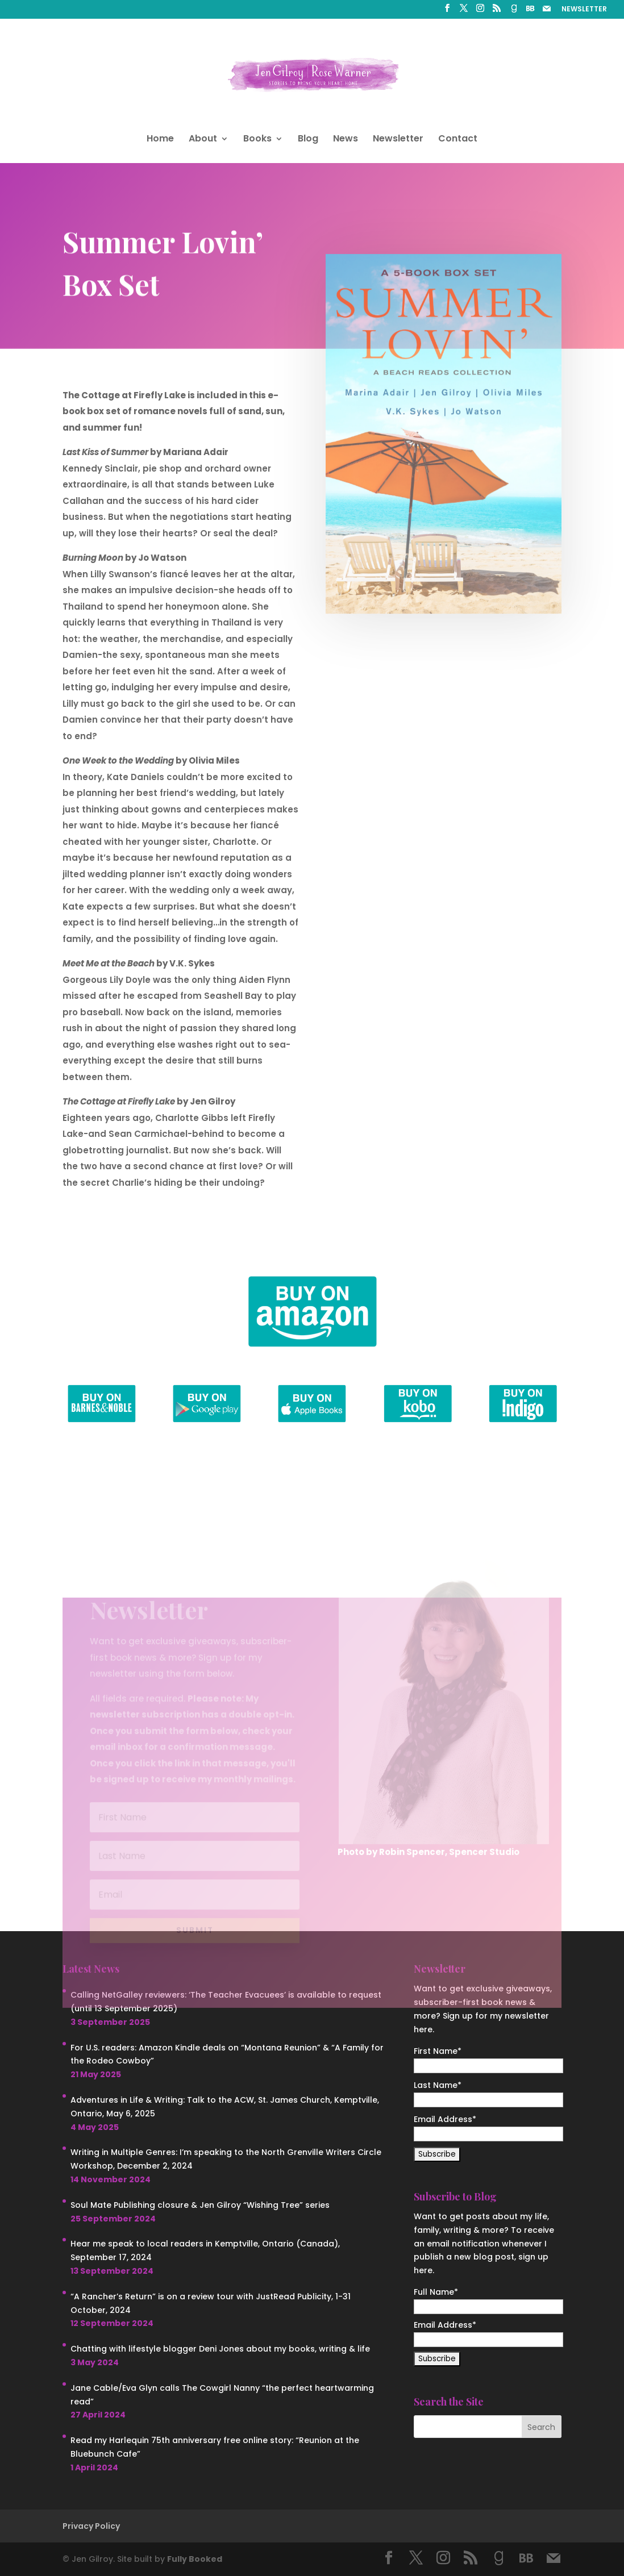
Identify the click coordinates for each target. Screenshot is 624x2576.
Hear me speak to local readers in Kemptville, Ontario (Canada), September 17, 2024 (205, 2250)
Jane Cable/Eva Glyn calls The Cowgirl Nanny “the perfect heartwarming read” (222, 2394)
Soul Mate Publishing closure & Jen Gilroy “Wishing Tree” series (200, 2205)
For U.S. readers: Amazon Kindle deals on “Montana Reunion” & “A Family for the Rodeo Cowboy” (227, 2054)
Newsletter (398, 140)
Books (257, 140)
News (345, 140)
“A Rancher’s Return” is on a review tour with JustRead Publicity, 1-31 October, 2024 (210, 2303)
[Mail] (546, 12)
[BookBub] (530, 12)
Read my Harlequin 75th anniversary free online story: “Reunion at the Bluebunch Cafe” (214, 2447)
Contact (457, 140)
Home (160, 140)
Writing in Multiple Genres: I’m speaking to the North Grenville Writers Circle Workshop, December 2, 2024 (225, 2158)
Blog (308, 140)
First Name (437, 2051)
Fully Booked (194, 2559)
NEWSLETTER (584, 10)
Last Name (437, 2085)
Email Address (445, 2119)
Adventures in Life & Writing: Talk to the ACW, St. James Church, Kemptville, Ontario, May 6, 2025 (224, 2106)
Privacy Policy (91, 2526)
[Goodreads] (513, 12)
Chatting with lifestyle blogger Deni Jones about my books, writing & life (220, 2348)
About (203, 140)
